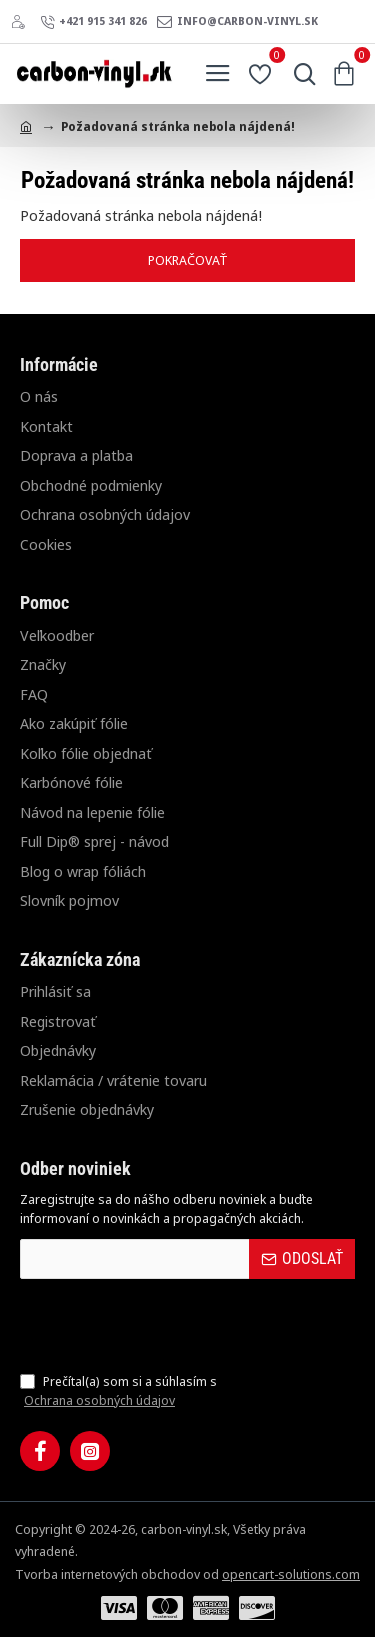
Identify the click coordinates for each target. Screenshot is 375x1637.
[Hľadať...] (300, 74)
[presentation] (160, 1325)
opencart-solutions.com (291, 1574)
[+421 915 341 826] (93, 22)
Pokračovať (188, 260)
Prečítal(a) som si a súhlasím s (118, 1391)
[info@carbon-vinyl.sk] (237, 22)
